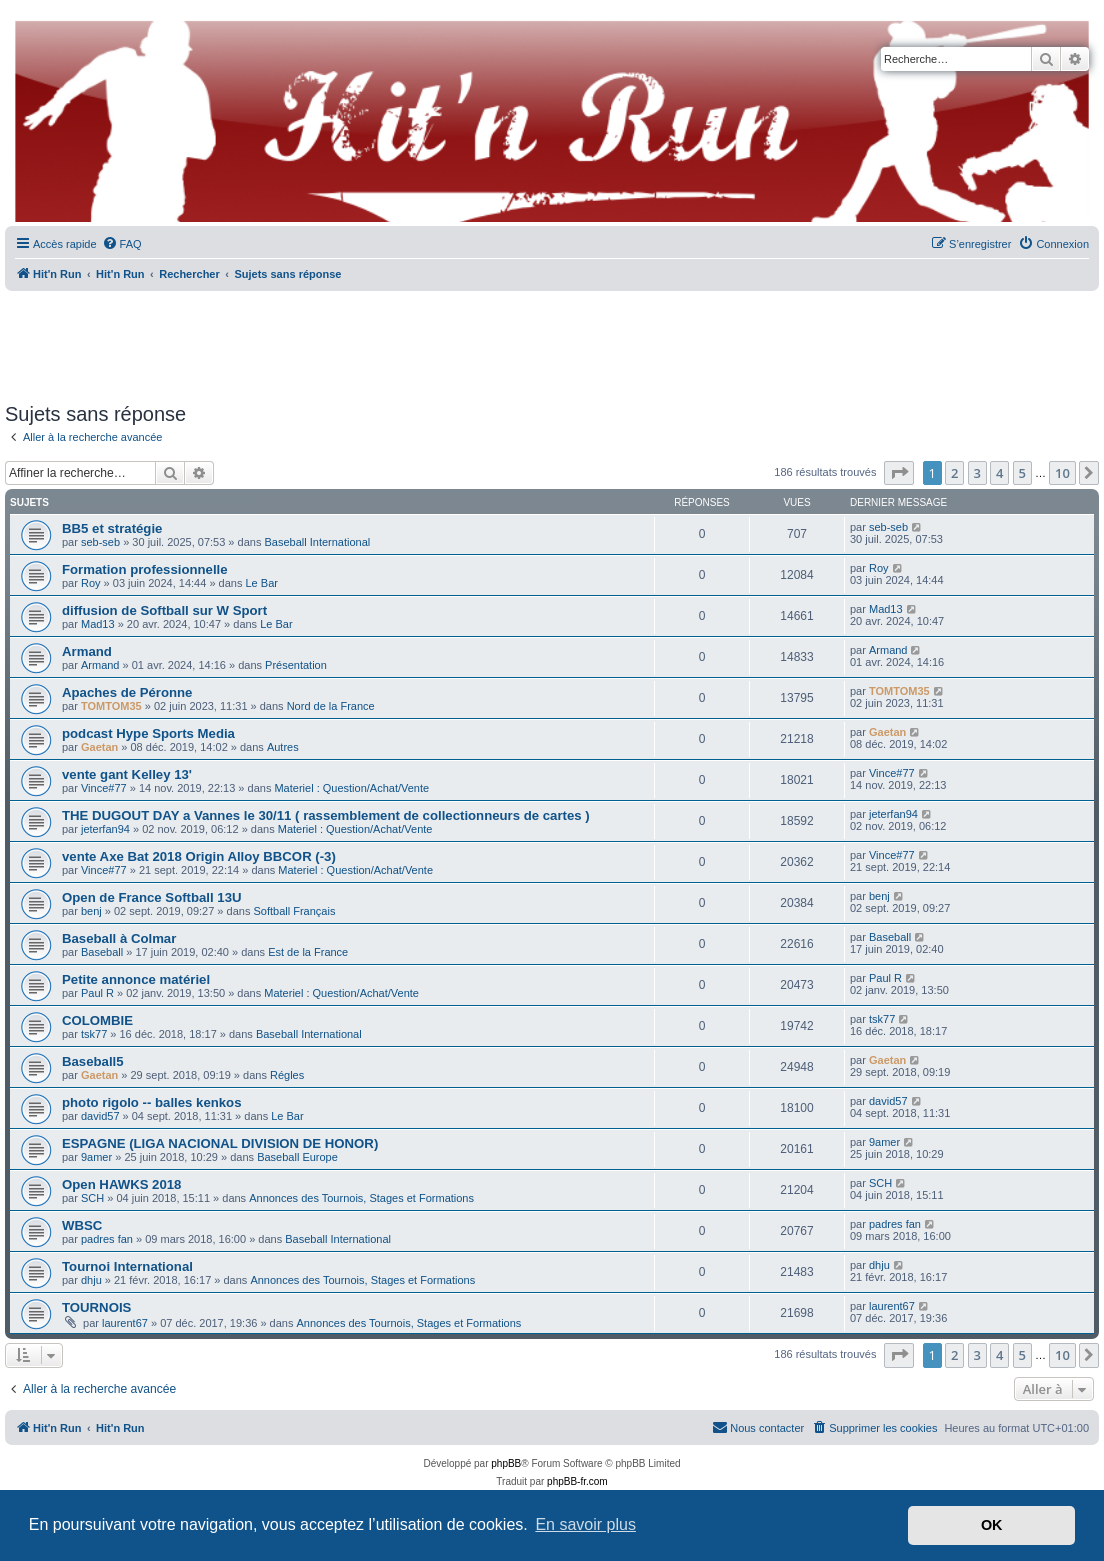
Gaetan (99, 747)
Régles (287, 1075)
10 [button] (1062, 473)
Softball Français (294, 911)
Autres (283, 747)
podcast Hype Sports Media (148, 733)
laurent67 (125, 1323)
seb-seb (100, 542)
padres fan (107, 1239)
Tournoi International (127, 1266)
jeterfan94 (105, 829)
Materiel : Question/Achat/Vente (351, 788)
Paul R (97, 993)
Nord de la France (331, 706)
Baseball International (317, 542)
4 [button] (999, 473)
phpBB (506, 1463)
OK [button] (992, 1525)
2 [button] (954, 473)
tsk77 (94, 1034)
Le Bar (262, 583)
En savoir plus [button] (585, 1524)
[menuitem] (122, 244)
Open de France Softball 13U (152, 897)
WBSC (82, 1225)
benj (91, 911)
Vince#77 (104, 788)
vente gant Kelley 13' (127, 774)
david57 (100, 1116)
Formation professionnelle (145, 569)
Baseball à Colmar (119, 938)
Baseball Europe (297, 1157)
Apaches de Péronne (127, 692)
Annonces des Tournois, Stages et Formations (361, 1198)
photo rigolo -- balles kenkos (152, 1102)
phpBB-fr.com (577, 1481)
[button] (899, 473)
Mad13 (98, 624)
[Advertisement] (552, 340)
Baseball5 (93, 1061)
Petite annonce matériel (136, 979)
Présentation (296, 665)
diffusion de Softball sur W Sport (164, 610)
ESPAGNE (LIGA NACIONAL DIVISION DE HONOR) (220, 1143)
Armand (87, 651)
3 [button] (977, 473)
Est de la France (308, 952)
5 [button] (1022, 473)
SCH (92, 1198)
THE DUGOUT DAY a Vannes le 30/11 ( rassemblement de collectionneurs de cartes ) (326, 815)
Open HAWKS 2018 (121, 1184)
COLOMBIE (97, 1020)
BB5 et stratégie (112, 528)
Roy (91, 583)
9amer (96, 1157)
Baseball (102, 952)
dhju (91, 1280)
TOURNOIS (96, 1307)
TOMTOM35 (111, 706)
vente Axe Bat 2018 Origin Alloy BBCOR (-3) (199, 856)
